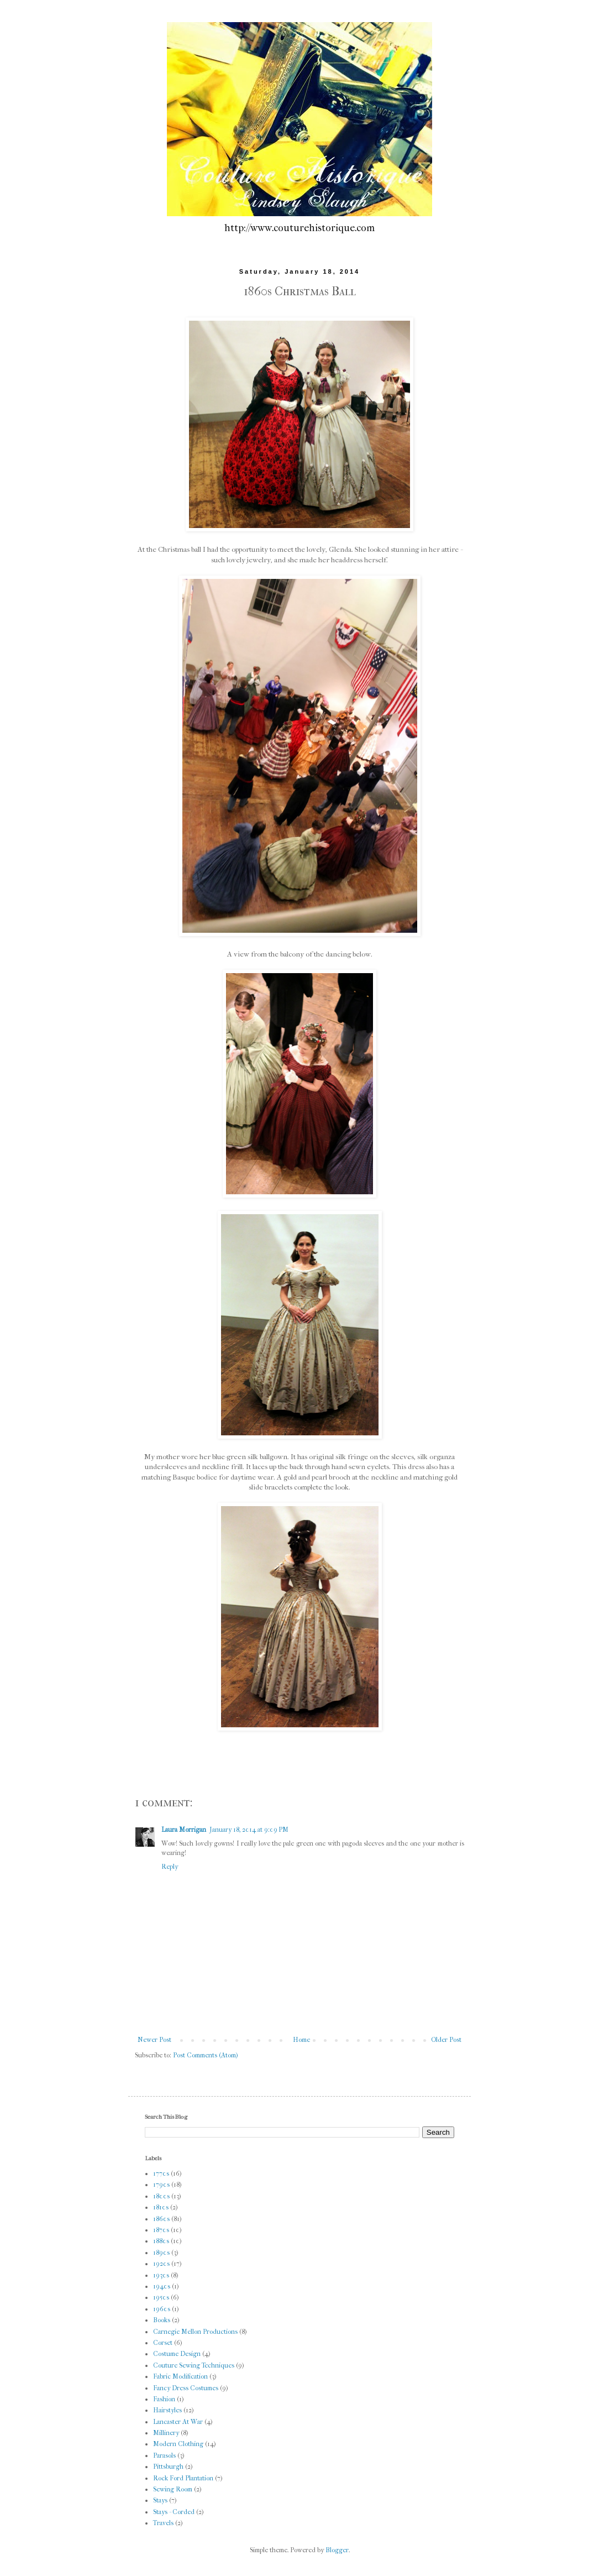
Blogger (337, 2550)
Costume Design (177, 2354)
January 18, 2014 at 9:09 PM (248, 1829)
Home (301, 2040)
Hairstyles (167, 2410)
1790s (161, 2184)
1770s (161, 2173)
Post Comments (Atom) (205, 2055)
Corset (162, 2343)
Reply (169, 1866)
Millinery (166, 2433)
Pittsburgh (168, 2466)
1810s (161, 2207)
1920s (161, 2263)
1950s (161, 2297)
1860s (161, 2219)
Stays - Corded (174, 2512)
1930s (161, 2275)
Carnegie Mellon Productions (195, 2331)
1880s (161, 2241)
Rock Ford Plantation (183, 2478)
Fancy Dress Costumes (185, 2388)
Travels (163, 2523)
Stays (160, 2500)
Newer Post (154, 2040)
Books (161, 2320)
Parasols (164, 2455)
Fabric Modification (180, 2376)
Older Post (446, 2040)
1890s (161, 2252)
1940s (161, 2286)
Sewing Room (172, 2489)
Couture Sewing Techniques (193, 2365)
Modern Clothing (178, 2444)
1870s (161, 2230)
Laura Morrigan (183, 1829)
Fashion (164, 2399)
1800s (161, 2196)
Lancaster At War (178, 2422)
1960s (161, 2309)
